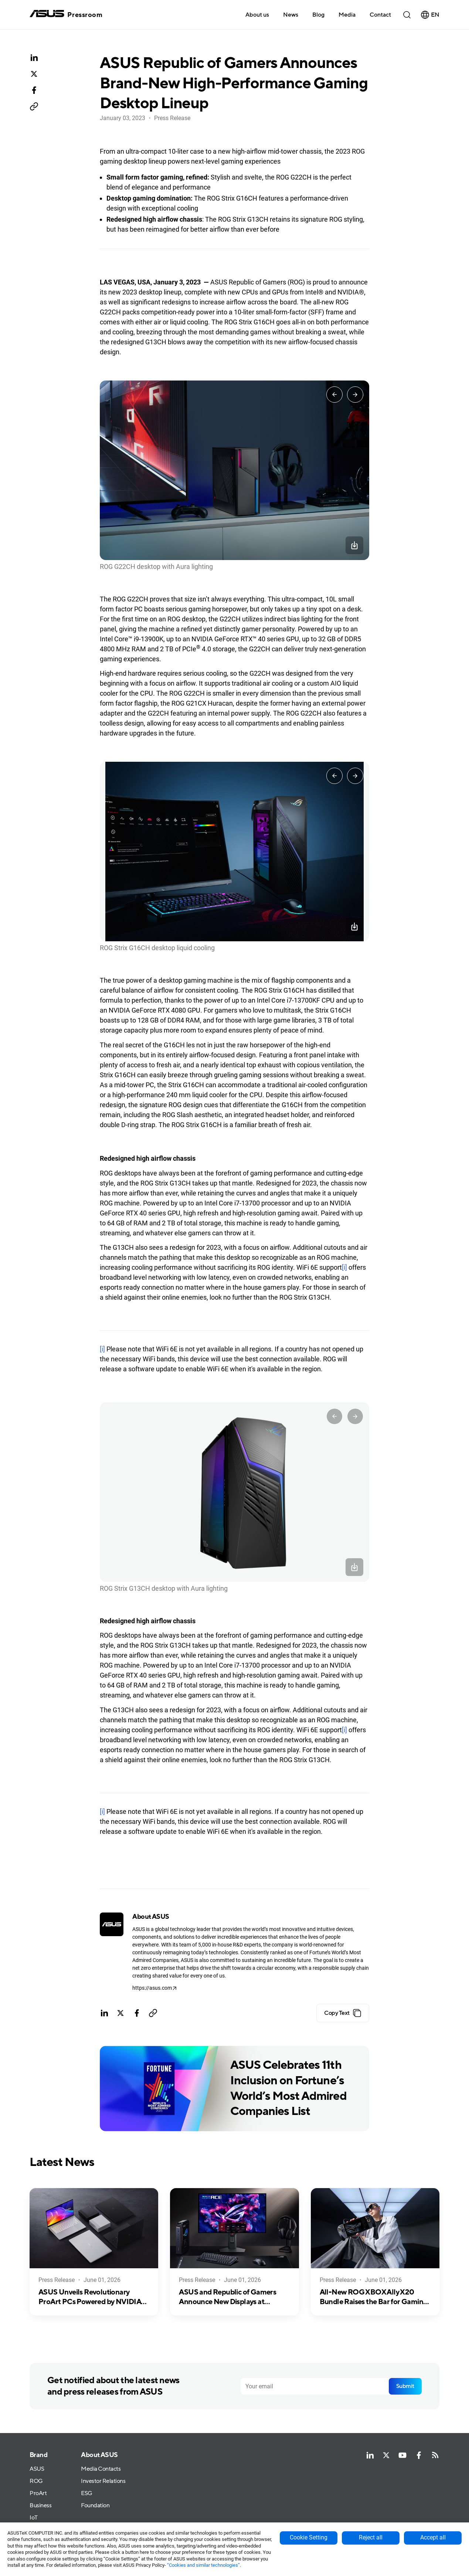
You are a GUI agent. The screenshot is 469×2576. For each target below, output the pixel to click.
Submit (405, 2386)
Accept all (433, 2537)
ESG (86, 2493)
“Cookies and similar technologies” (203, 2565)
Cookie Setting (308, 2537)
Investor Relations (103, 2481)
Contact (380, 15)
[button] (347, 14)
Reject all (371, 2537)
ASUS (37, 2469)
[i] (344, 1267)
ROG (36, 2481)
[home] (66, 15)
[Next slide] (355, 394)
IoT (34, 2518)
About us (257, 15)
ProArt (38, 2493)
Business (40, 2506)
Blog (318, 15)
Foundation (95, 2506)
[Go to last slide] (334, 394)
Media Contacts (100, 2469)
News (290, 15)
